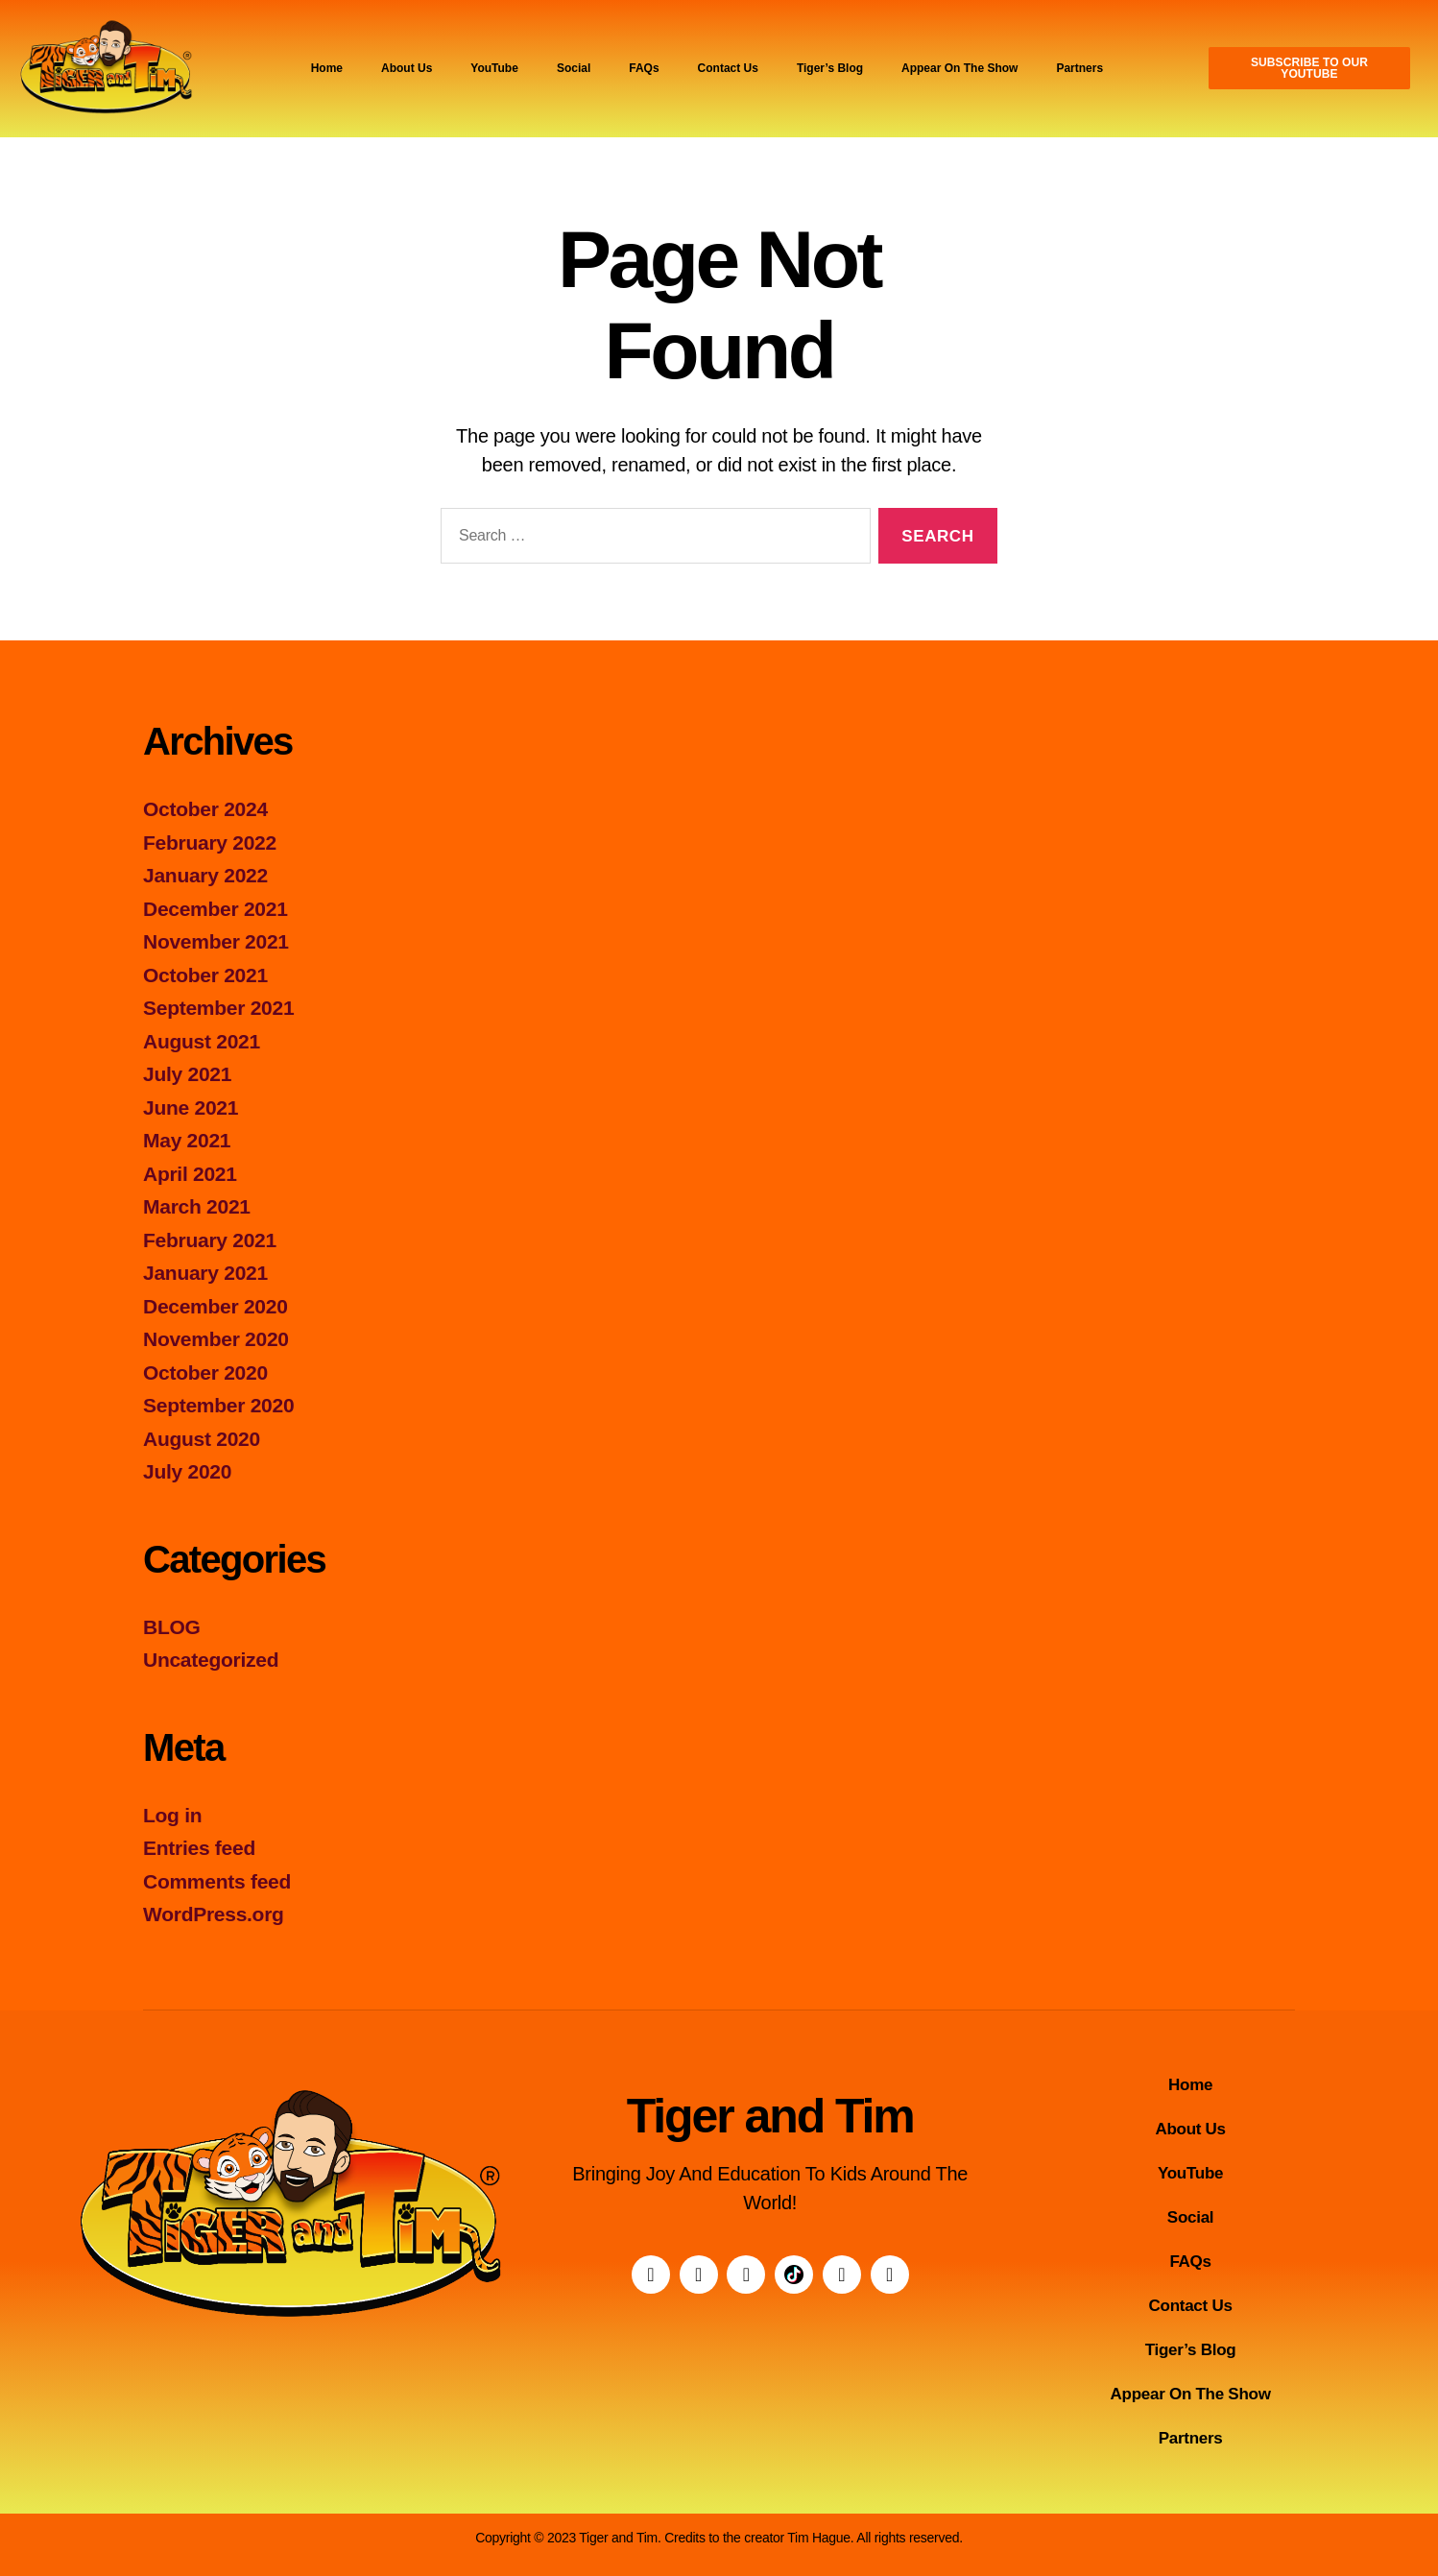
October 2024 (205, 809)
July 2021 (187, 1074)
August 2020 (201, 1439)
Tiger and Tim (770, 2116)
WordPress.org (213, 1914)
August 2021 (201, 1041)
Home (327, 68)
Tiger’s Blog (830, 68)
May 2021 (186, 1140)
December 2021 (215, 909)
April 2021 (190, 1174)
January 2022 (205, 875)
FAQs (644, 68)
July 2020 (187, 1471)
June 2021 (190, 1107)
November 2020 (216, 1339)
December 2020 (215, 1306)
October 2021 (205, 975)
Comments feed (217, 1881)
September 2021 (218, 1008)
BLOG (172, 1627)
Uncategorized (210, 1660)
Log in (172, 1815)
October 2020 (205, 1372)
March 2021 (197, 1206)
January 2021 (205, 1273)
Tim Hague (819, 2537)
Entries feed (199, 1848)
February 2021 (209, 1240)
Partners (1079, 68)
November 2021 (216, 941)
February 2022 (209, 842)
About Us (406, 68)
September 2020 (218, 1405)
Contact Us (728, 68)
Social (573, 68)
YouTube (494, 68)
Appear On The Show (959, 68)
